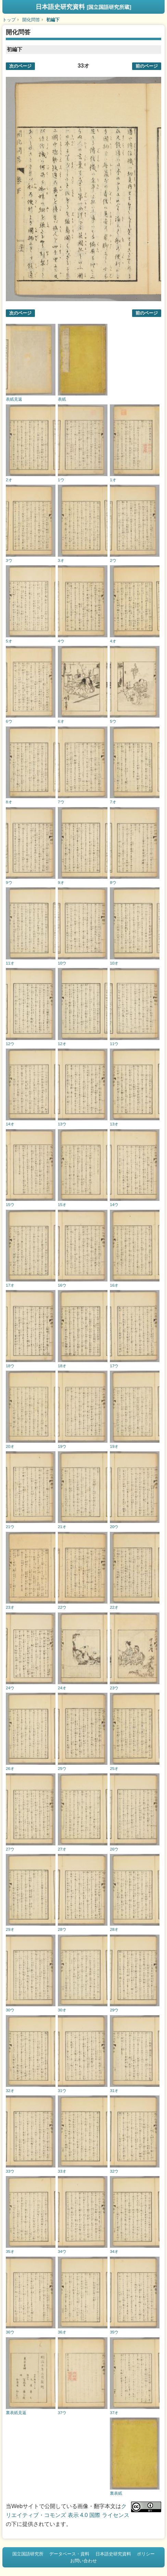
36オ (62, 2332)
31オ (114, 2090)
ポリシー (146, 2553)
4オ (113, 641)
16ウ (62, 1285)
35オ (10, 2251)
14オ (10, 1124)
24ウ (10, 1688)
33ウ (10, 2171)
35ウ (114, 2332)
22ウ (62, 1607)
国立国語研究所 (27, 2553)
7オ (113, 802)
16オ (114, 1285)
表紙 (62, 399)
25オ (114, 1768)
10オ (114, 963)
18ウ (10, 1365)
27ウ (10, 1849)
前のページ (147, 66)
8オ (9, 802)
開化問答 (31, 19)
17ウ (114, 1365)
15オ (62, 1204)
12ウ (10, 1043)
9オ (61, 882)
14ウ (114, 1204)
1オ (113, 479)
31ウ (62, 2090)
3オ (61, 560)
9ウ (9, 882)
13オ (114, 1124)
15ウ (10, 1204)
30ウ (10, 2010)
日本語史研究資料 (83, 6)
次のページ (20, 66)
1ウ (61, 479)
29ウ (114, 2010)
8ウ (113, 882)
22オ (114, 1607)
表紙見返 (14, 399)
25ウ (62, 1768)
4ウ (61, 641)
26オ (10, 1768)
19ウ (62, 1446)
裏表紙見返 (16, 2412)
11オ (10, 963)
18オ (62, 1365)
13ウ (62, 1124)
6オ (61, 721)
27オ (62, 1849)
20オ (10, 1446)
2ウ (113, 560)
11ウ (114, 1043)
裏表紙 (116, 2493)
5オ (9, 641)
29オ (10, 1929)
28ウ (62, 1929)
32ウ (114, 2171)
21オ (62, 1526)
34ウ (62, 2251)
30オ (62, 2010)
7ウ (61, 802)
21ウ (10, 1526)
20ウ (114, 1526)
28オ (114, 1929)
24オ (62, 1688)
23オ (10, 1607)
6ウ (9, 721)
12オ (62, 1043)
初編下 (53, 19)
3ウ (9, 560)
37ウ (62, 2412)
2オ (9, 479)
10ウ (62, 963)
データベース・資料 (69, 2553)
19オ (114, 1446)
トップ (9, 19)
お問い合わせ (83, 2560)
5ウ (113, 721)
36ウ (10, 2332)
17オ (10, 1285)
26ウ (114, 1849)
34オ (114, 2251)
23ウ (114, 1688)
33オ (62, 2171)
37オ (114, 2412)
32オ (10, 2090)
